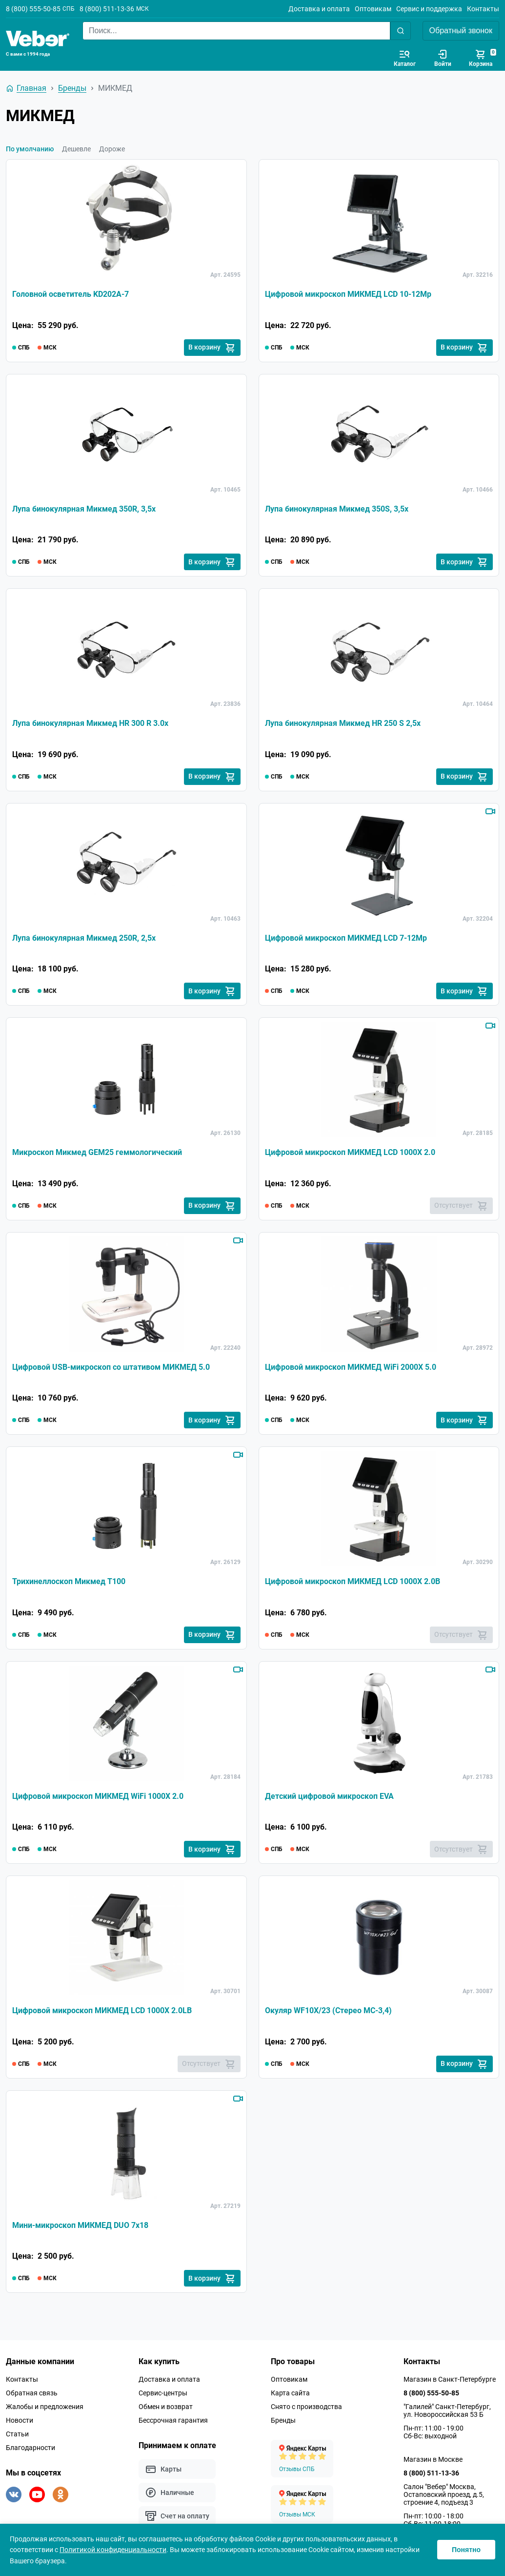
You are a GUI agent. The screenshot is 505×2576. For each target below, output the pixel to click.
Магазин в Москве (433, 2462)
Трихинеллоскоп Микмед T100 (68, 1582)
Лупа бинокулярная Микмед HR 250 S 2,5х (343, 723)
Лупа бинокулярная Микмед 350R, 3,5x (84, 509)
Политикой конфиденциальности (113, 2550)
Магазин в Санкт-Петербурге (450, 2382)
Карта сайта (290, 2395)
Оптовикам (373, 9)
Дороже (112, 149)
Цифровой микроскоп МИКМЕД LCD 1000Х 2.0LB (102, 2012)
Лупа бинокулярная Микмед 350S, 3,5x (336, 509)
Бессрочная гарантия (173, 2423)
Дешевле (76, 149)
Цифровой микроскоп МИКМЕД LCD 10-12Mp (348, 294)
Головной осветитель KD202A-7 (70, 294)
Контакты (483, 9)
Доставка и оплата (319, 9)
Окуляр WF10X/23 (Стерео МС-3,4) (328, 2012)
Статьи (17, 2436)
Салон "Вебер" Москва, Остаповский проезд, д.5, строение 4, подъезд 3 (444, 2497)
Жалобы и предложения (44, 2409)
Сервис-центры (163, 2395)
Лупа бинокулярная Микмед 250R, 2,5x (84, 938)
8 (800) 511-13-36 (107, 9)
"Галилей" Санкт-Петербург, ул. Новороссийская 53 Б (447, 2413)
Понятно (466, 2550)
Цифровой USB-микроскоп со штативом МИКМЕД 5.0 (111, 1368)
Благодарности (30, 2450)
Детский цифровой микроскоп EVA (329, 1797)
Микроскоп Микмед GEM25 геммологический (97, 1153)
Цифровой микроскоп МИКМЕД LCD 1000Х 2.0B (352, 1582)
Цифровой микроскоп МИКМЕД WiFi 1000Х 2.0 (97, 1797)
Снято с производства (306, 2409)
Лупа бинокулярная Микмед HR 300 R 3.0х (90, 723)
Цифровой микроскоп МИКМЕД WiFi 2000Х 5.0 (350, 1368)
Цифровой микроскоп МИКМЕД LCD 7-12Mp (346, 938)
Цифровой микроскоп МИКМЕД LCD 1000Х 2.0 (350, 1153)
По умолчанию (30, 149)
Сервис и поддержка (429, 9)
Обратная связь (32, 2395)
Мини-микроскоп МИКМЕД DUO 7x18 (80, 2227)
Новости (19, 2423)
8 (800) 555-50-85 (33, 9)
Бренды (283, 2423)
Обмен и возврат (166, 2409)
